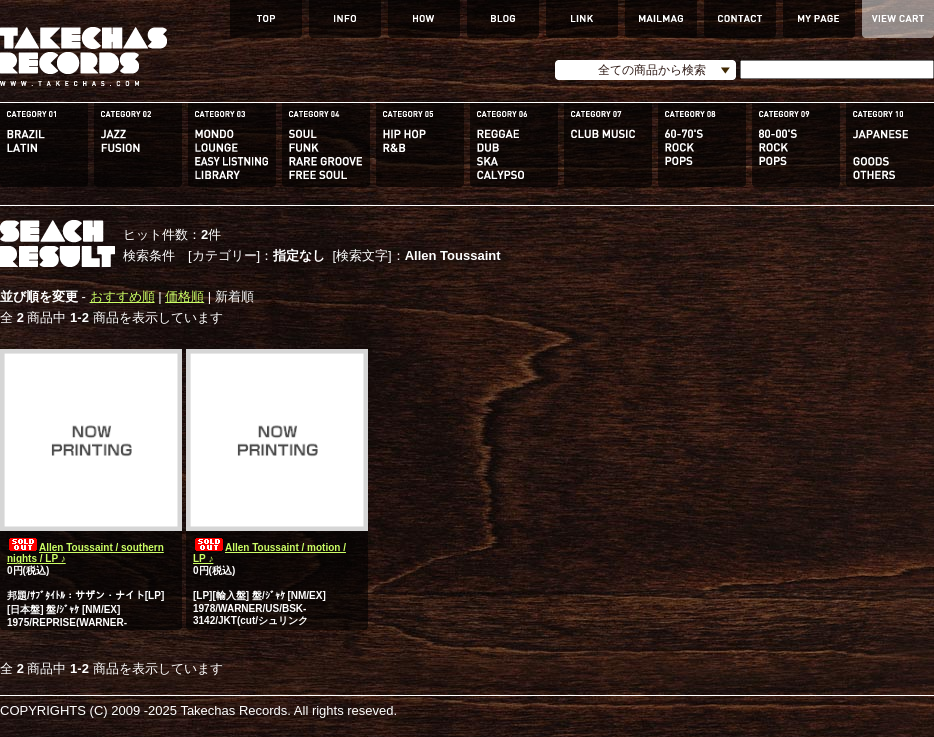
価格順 (184, 296)
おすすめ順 (122, 296)
